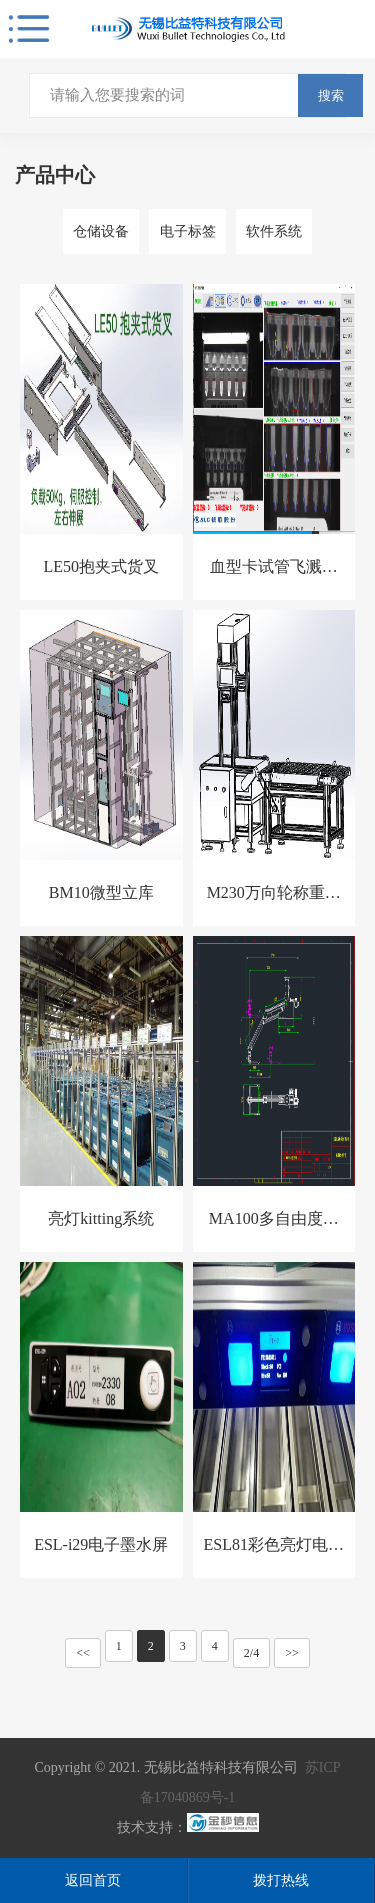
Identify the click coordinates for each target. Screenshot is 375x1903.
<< (83, 1653)
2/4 (251, 1653)
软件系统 (274, 231)
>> (292, 1653)
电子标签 (188, 231)
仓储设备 (101, 231)
